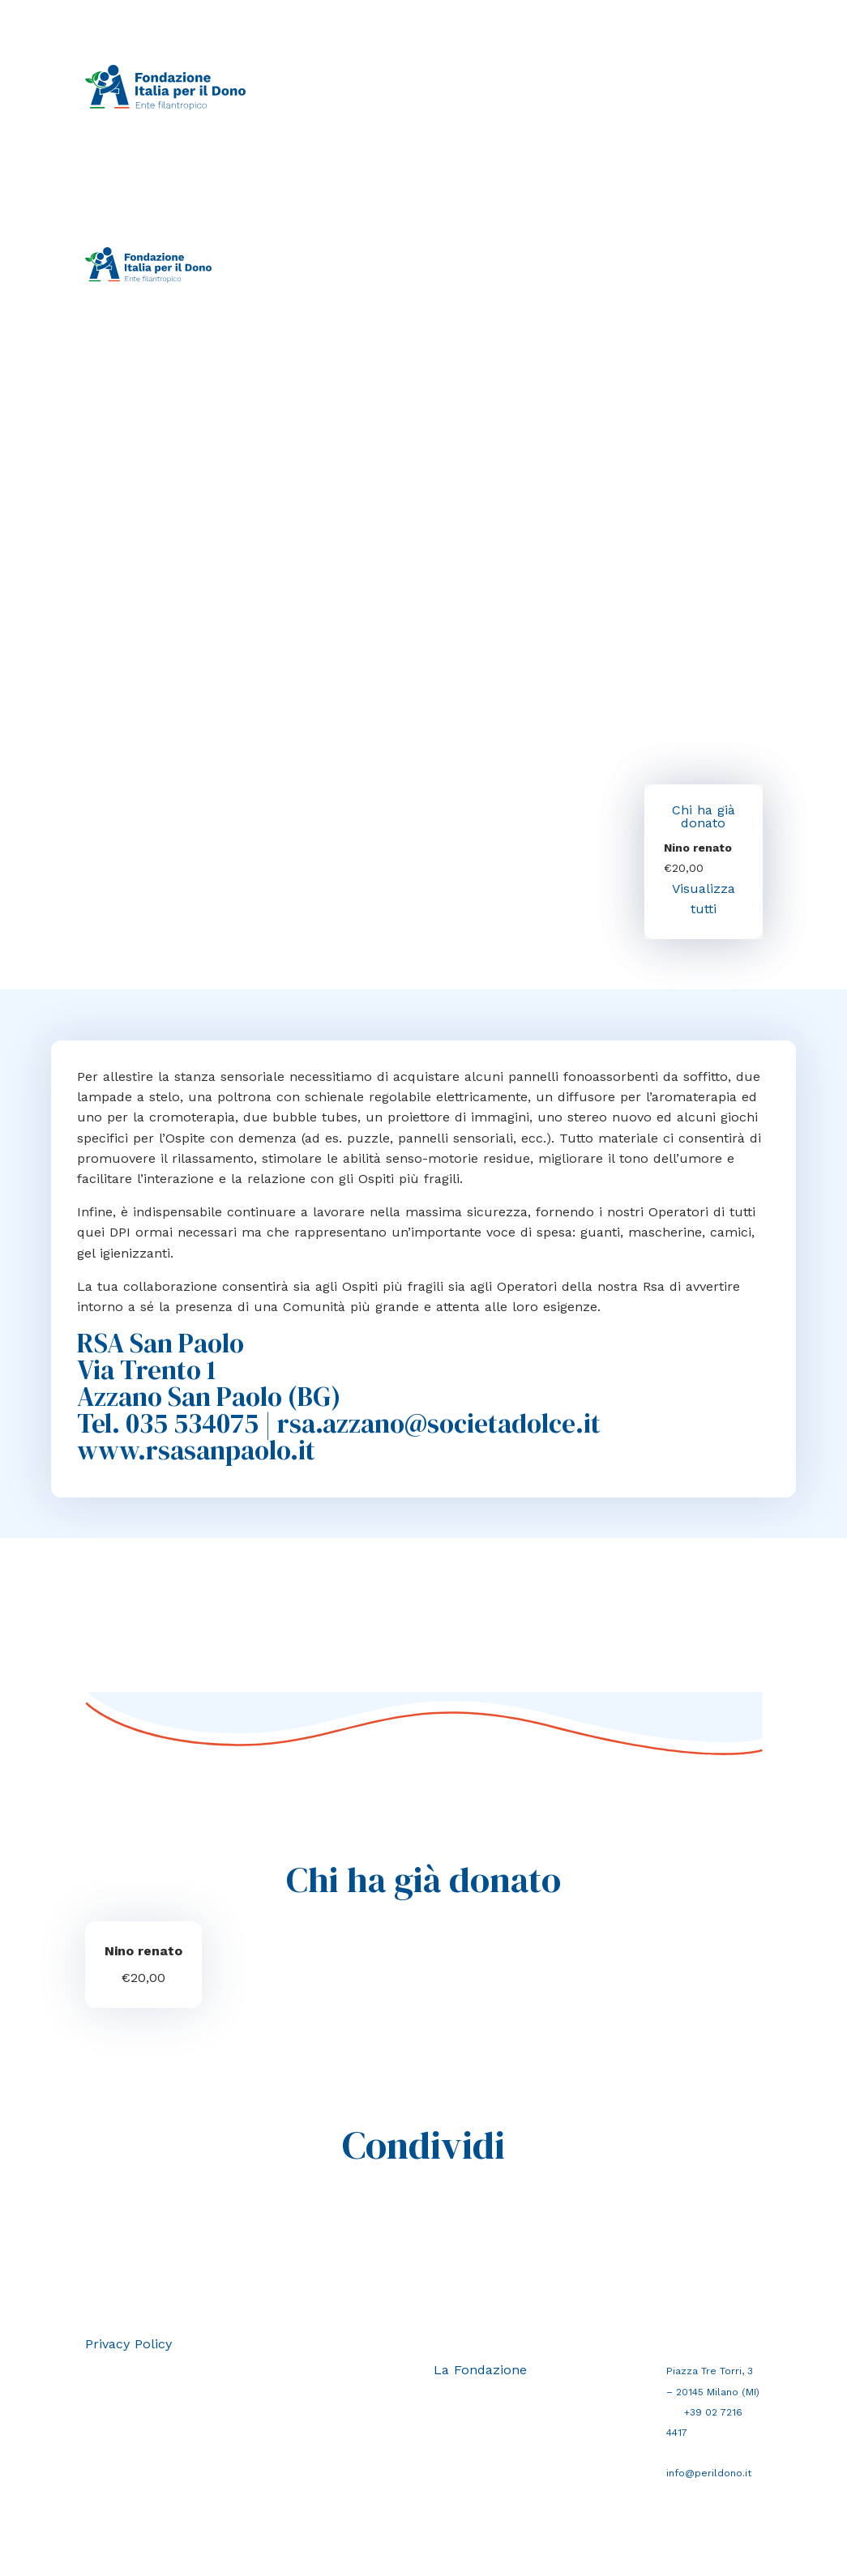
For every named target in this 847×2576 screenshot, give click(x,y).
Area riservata (444, 284)
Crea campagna (463, 69)
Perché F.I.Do (642, 69)
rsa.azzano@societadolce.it (439, 1423)
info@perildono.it (709, 2473)
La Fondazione (354, 105)
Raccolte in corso (363, 69)
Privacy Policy (128, 2344)
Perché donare (554, 69)
